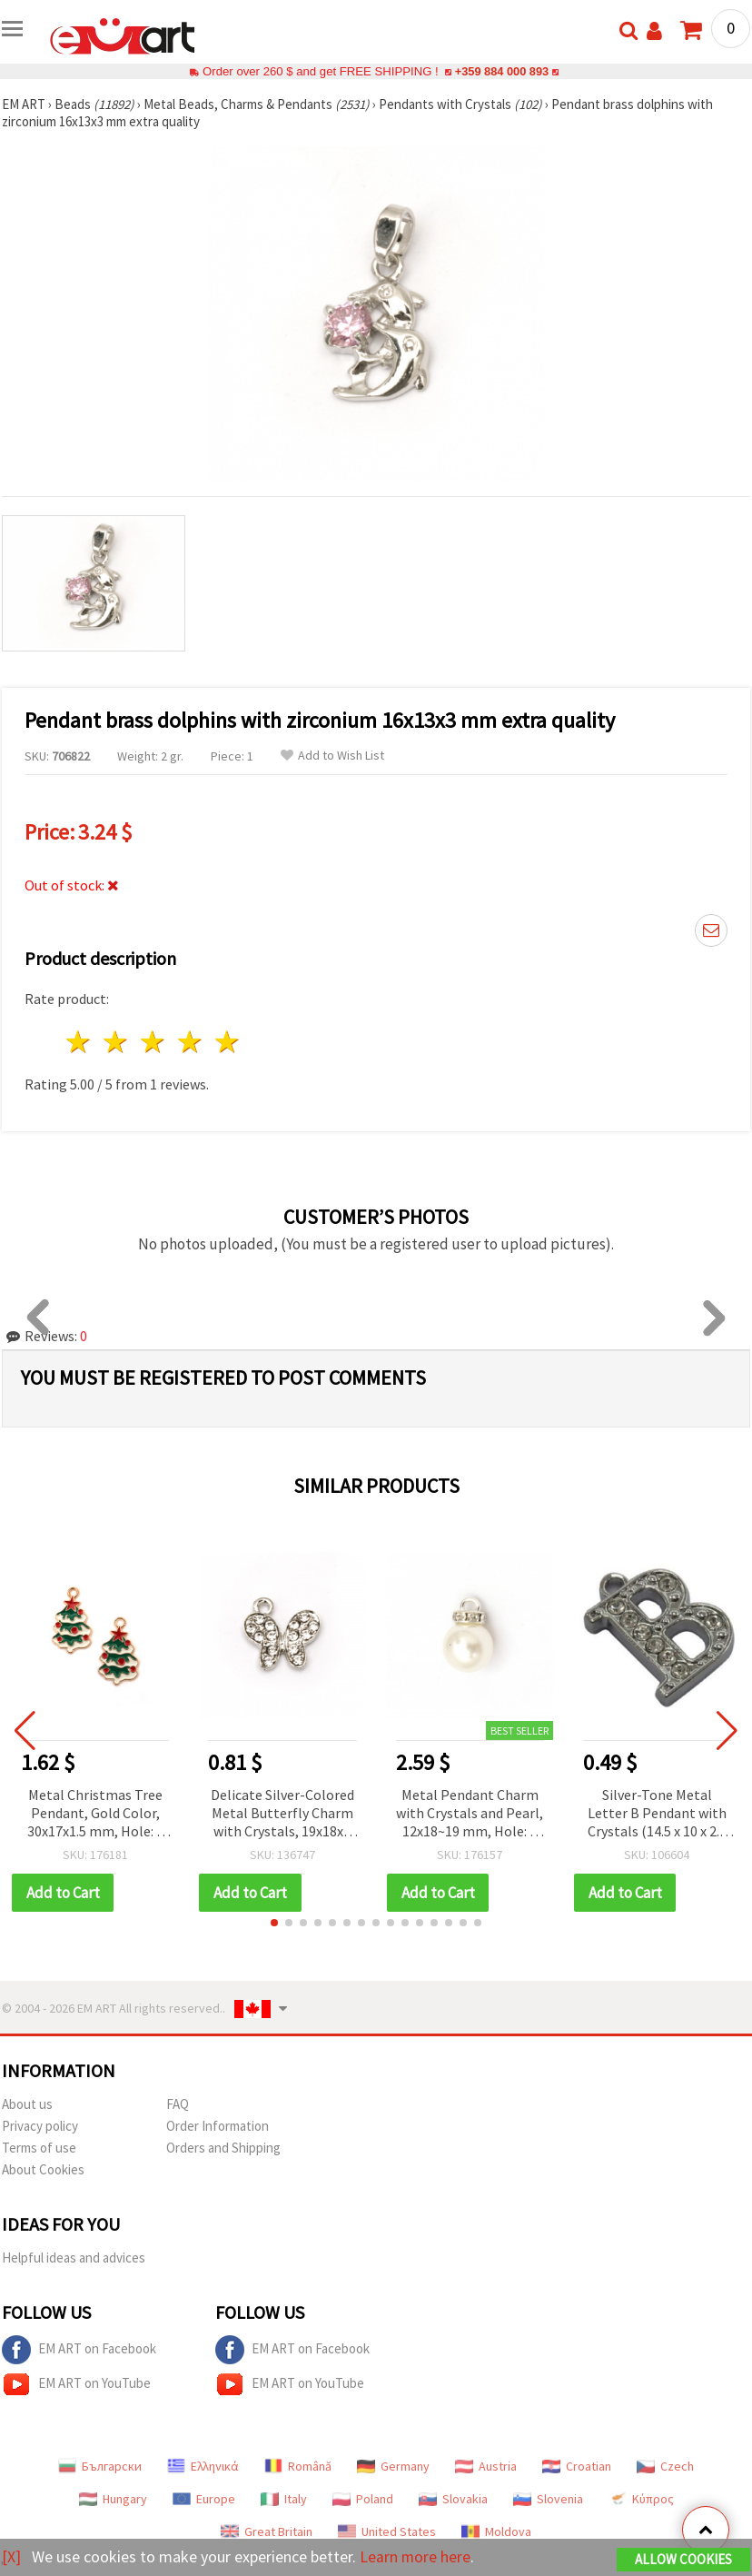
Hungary (113, 2499)
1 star (79, 1041)
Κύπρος (641, 2499)
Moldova (496, 2531)
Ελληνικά (203, 2466)
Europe (204, 2499)
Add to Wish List (332, 755)
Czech (665, 2466)
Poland (362, 2499)
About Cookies (43, 2169)
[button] (274, 1922)
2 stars (116, 1041)
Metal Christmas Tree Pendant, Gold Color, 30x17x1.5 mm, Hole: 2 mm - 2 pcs (95, 1814)
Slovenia (548, 2499)
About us (27, 2104)
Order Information (217, 2125)
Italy (284, 2499)
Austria (486, 2466)
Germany (393, 2466)
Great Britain (266, 2531)
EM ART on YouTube (76, 2384)
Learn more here (415, 2556)
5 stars (227, 1041)
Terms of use (39, 2147)
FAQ (177, 2104)
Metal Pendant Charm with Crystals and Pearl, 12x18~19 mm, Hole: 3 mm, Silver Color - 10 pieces (469, 1814)
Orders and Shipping (223, 2147)
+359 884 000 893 (501, 71)
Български (100, 2466)
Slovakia (453, 2499)
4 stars (190, 1041)
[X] (11, 2556)
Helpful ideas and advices (73, 2257)
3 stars (154, 1041)
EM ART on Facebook (79, 2349)
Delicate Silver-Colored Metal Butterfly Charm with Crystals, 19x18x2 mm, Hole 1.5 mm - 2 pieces (282, 1814)
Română (297, 2466)
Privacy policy (40, 2125)
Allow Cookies (683, 2559)
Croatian (576, 2466)
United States (387, 2531)
